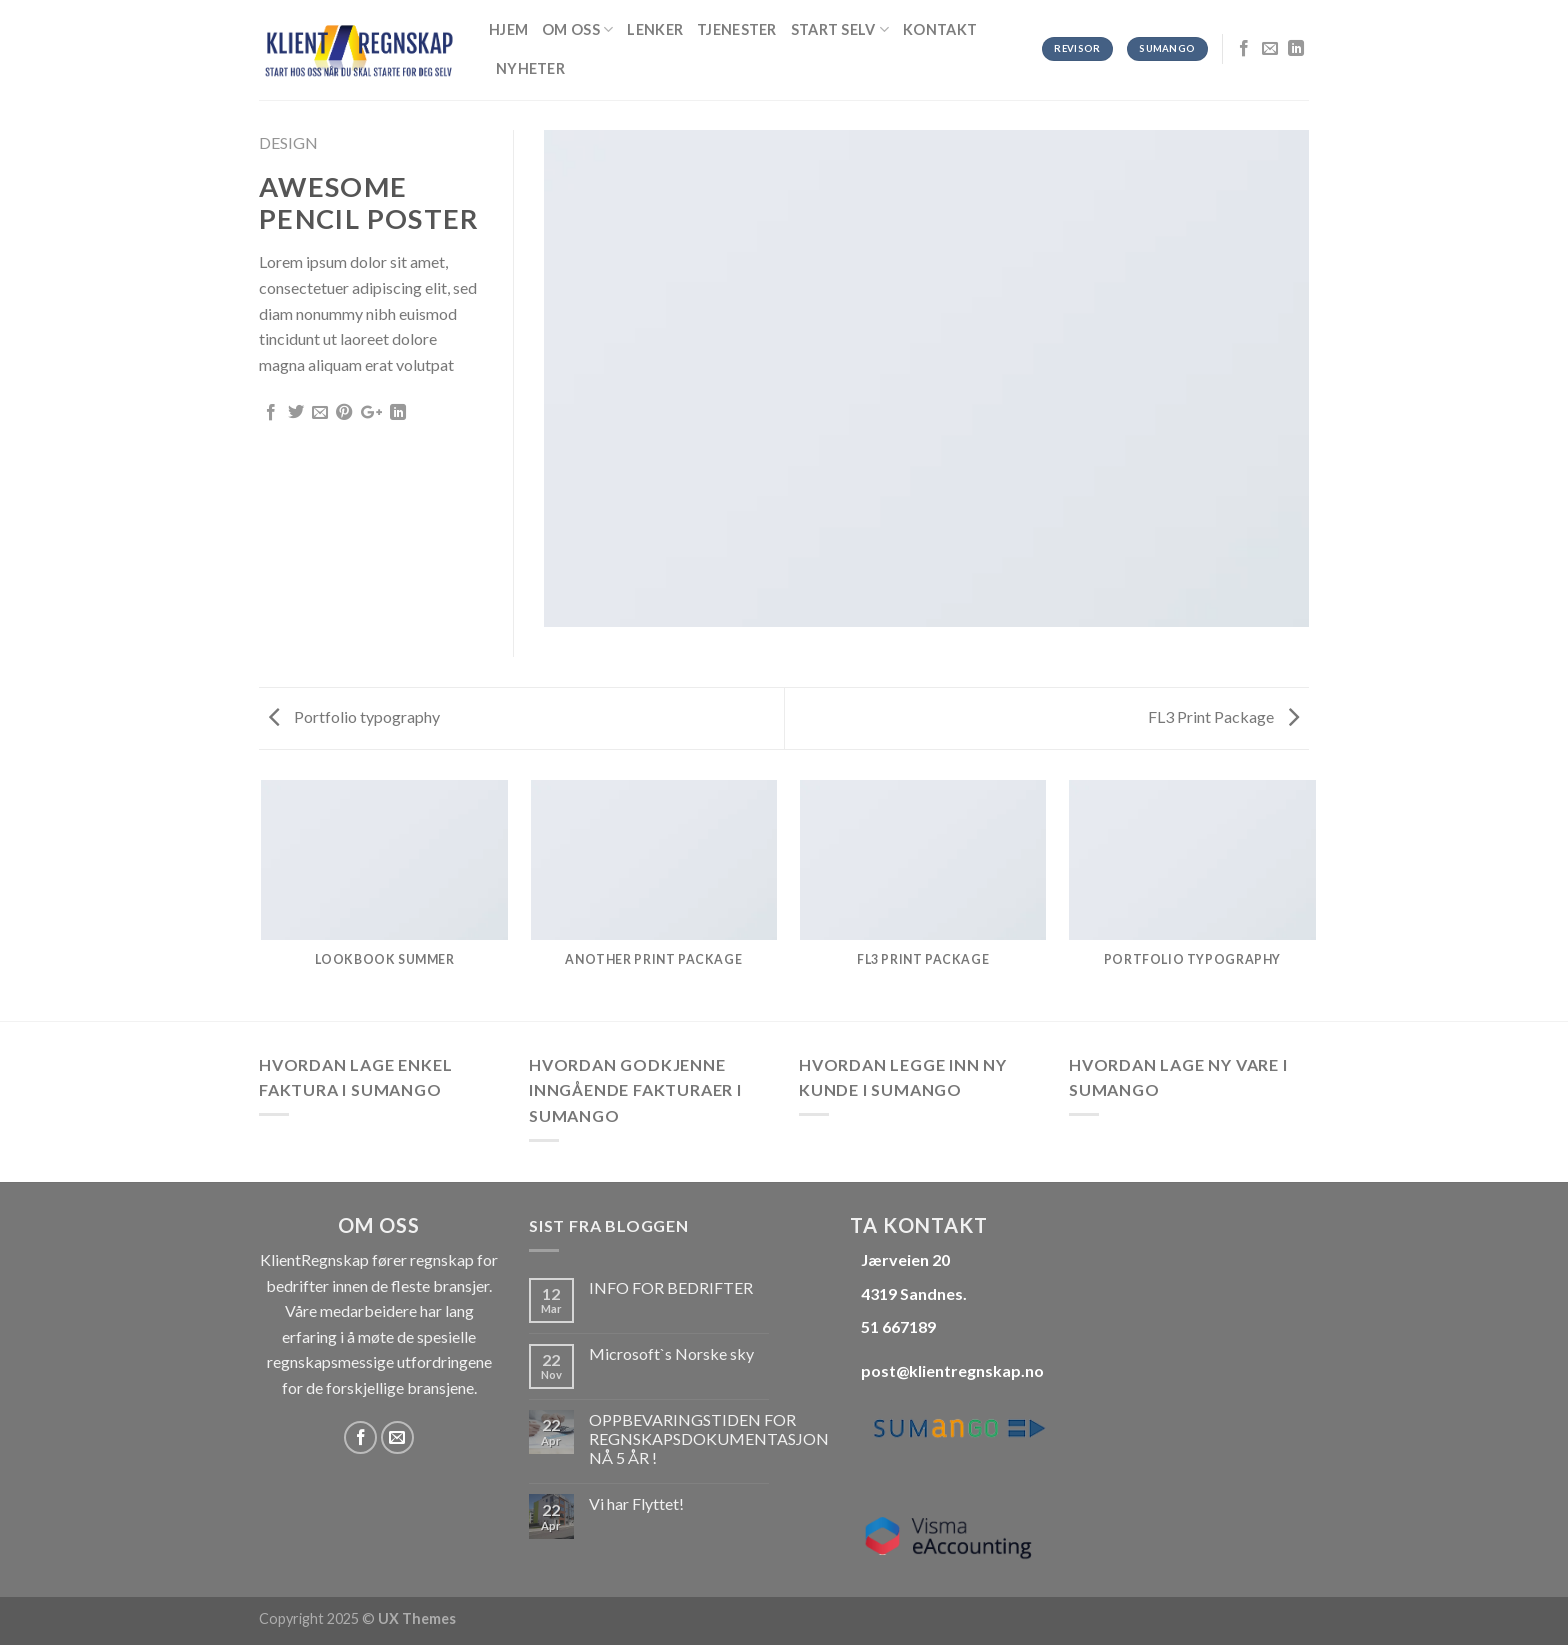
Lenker (655, 29)
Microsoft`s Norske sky (671, 1353)
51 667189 (898, 1326)
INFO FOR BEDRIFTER (671, 1287)
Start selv (840, 29)
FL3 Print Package (1223, 716)
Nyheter (530, 68)
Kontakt (940, 29)
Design (288, 142)
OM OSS (577, 29)
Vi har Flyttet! (636, 1503)
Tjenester (737, 29)
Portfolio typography (354, 716)
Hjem (508, 29)
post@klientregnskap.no (952, 1370)
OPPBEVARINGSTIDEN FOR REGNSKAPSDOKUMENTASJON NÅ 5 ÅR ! (709, 1438)
